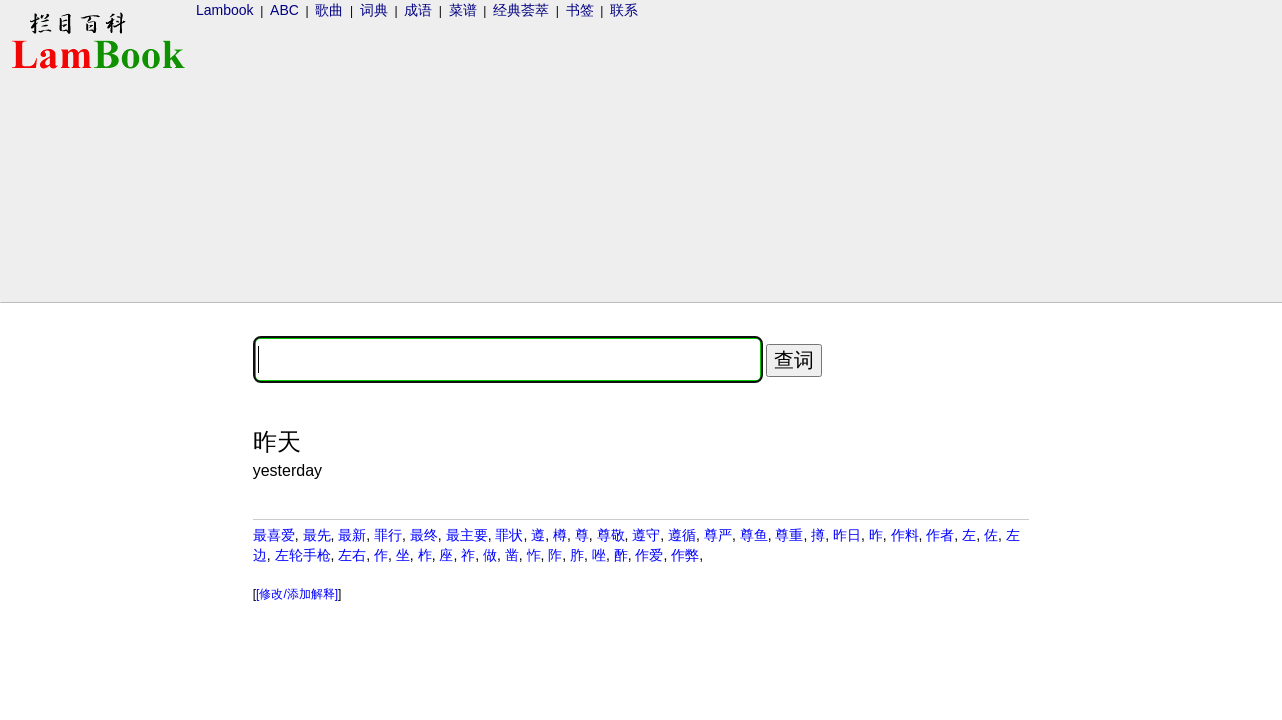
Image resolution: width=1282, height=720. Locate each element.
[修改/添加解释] (297, 594)
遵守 (646, 535)
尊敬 (611, 535)
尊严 (718, 535)
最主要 (467, 535)
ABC (284, 10)
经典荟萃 (521, 10)
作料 (905, 535)
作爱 (649, 555)
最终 (424, 535)
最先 (317, 535)
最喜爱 (274, 535)
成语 (418, 10)
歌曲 (329, 10)
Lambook (225, 10)
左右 (352, 555)
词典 (374, 10)
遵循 (682, 535)
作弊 (685, 555)
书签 (580, 10)
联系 (624, 10)
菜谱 (463, 10)
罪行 (388, 535)
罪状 (509, 535)
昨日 (847, 535)
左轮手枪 (303, 555)
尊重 (789, 535)
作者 (940, 535)
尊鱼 (754, 535)
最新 (352, 535)
